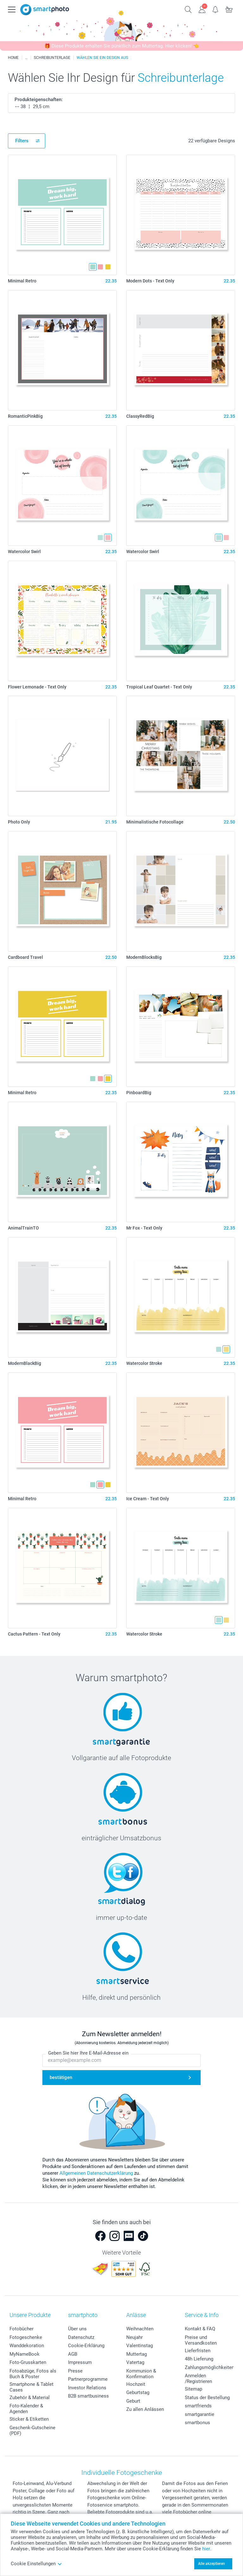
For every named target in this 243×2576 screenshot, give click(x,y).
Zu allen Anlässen (145, 2409)
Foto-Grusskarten (27, 2362)
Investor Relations (87, 2388)
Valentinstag (139, 2345)
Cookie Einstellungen (36, 2563)
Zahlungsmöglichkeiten (209, 2367)
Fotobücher (21, 2329)
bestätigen (61, 2077)
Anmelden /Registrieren (198, 2378)
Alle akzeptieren (211, 2563)
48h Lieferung (199, 2359)
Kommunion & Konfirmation (141, 2373)
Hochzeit (135, 2384)
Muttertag (136, 2354)
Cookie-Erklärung (86, 2345)
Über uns (77, 2329)
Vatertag (135, 2362)
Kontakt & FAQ (200, 2329)
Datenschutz (81, 2337)
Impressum (80, 2362)
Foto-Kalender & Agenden (26, 2408)
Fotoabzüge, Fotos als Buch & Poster (32, 2373)
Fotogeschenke (25, 2337)
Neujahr (134, 2337)
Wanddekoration (26, 2345)
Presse (75, 2371)
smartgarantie (199, 2414)
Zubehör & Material (29, 2397)
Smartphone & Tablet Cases (31, 2387)
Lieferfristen (197, 2350)
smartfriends (198, 2406)
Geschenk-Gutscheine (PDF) (32, 2430)
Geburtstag (137, 2392)
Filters (21, 141)
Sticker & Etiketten (29, 2419)
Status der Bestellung (207, 2397)
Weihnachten (139, 2329)
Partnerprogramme (88, 2379)
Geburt (133, 2401)
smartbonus (197, 2422)
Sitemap (193, 2389)
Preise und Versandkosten (201, 2340)
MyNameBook (24, 2354)
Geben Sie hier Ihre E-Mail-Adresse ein (88, 2053)
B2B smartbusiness (88, 2396)
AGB (72, 2354)
